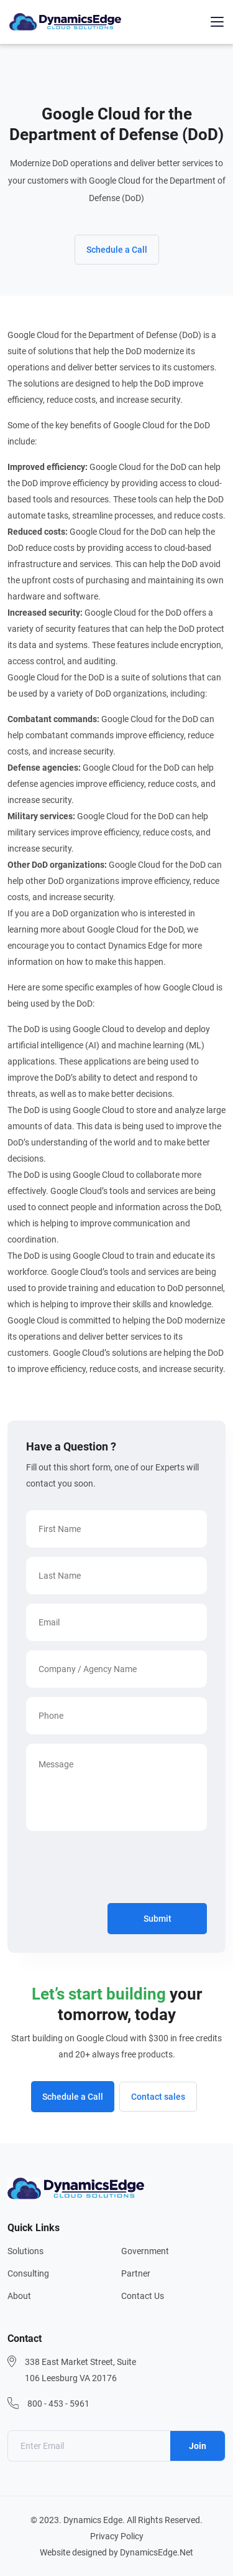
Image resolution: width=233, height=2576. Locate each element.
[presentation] (120, 1869)
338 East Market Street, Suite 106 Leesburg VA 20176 (80, 2370)
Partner (135, 2273)
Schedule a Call (116, 250)
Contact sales (158, 2097)
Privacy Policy (117, 2536)
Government (145, 2251)
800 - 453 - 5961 (58, 2404)
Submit (157, 1919)
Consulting (28, 2273)
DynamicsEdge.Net (156, 2552)
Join (197, 2446)
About (19, 2296)
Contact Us (142, 2296)
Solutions (25, 2251)
